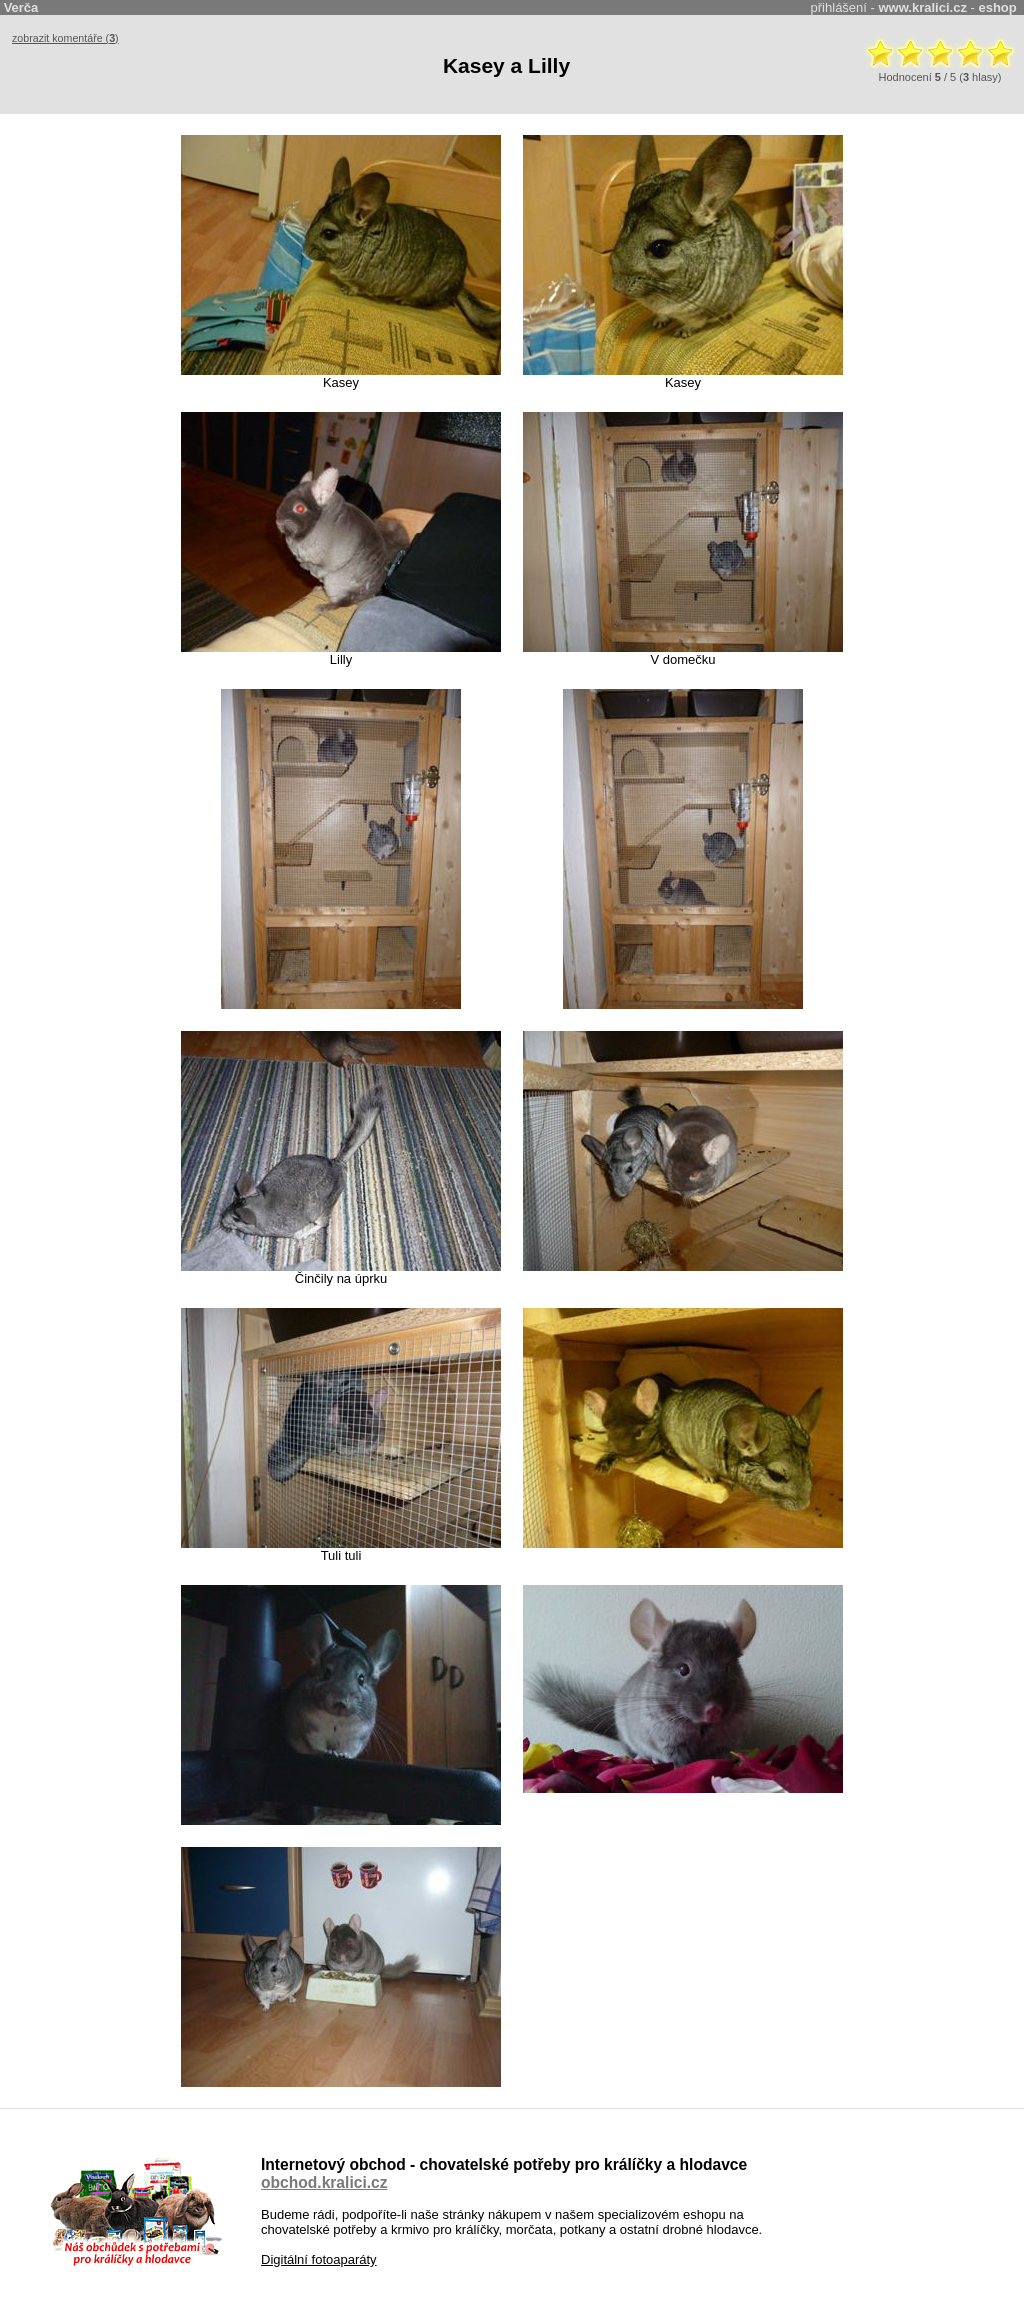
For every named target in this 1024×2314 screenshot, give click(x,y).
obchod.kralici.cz (324, 2182)
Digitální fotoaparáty (319, 2259)
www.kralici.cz (923, 7)
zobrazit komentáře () (65, 38)
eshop (997, 7)
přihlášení (839, 7)
